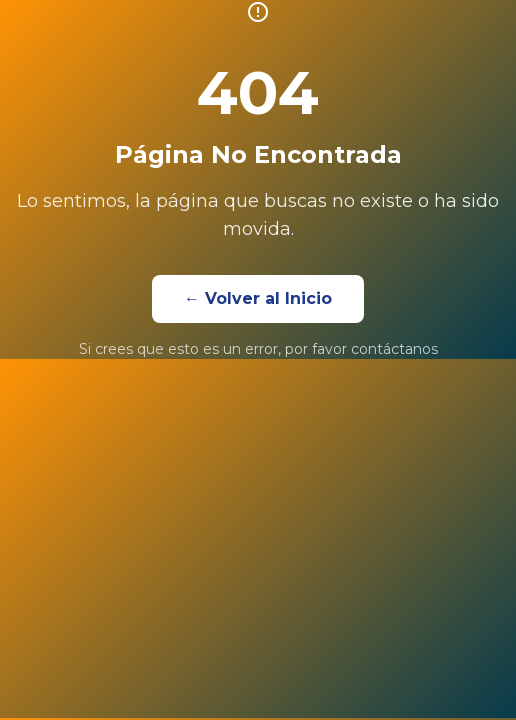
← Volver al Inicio (258, 298)
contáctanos (394, 349)
